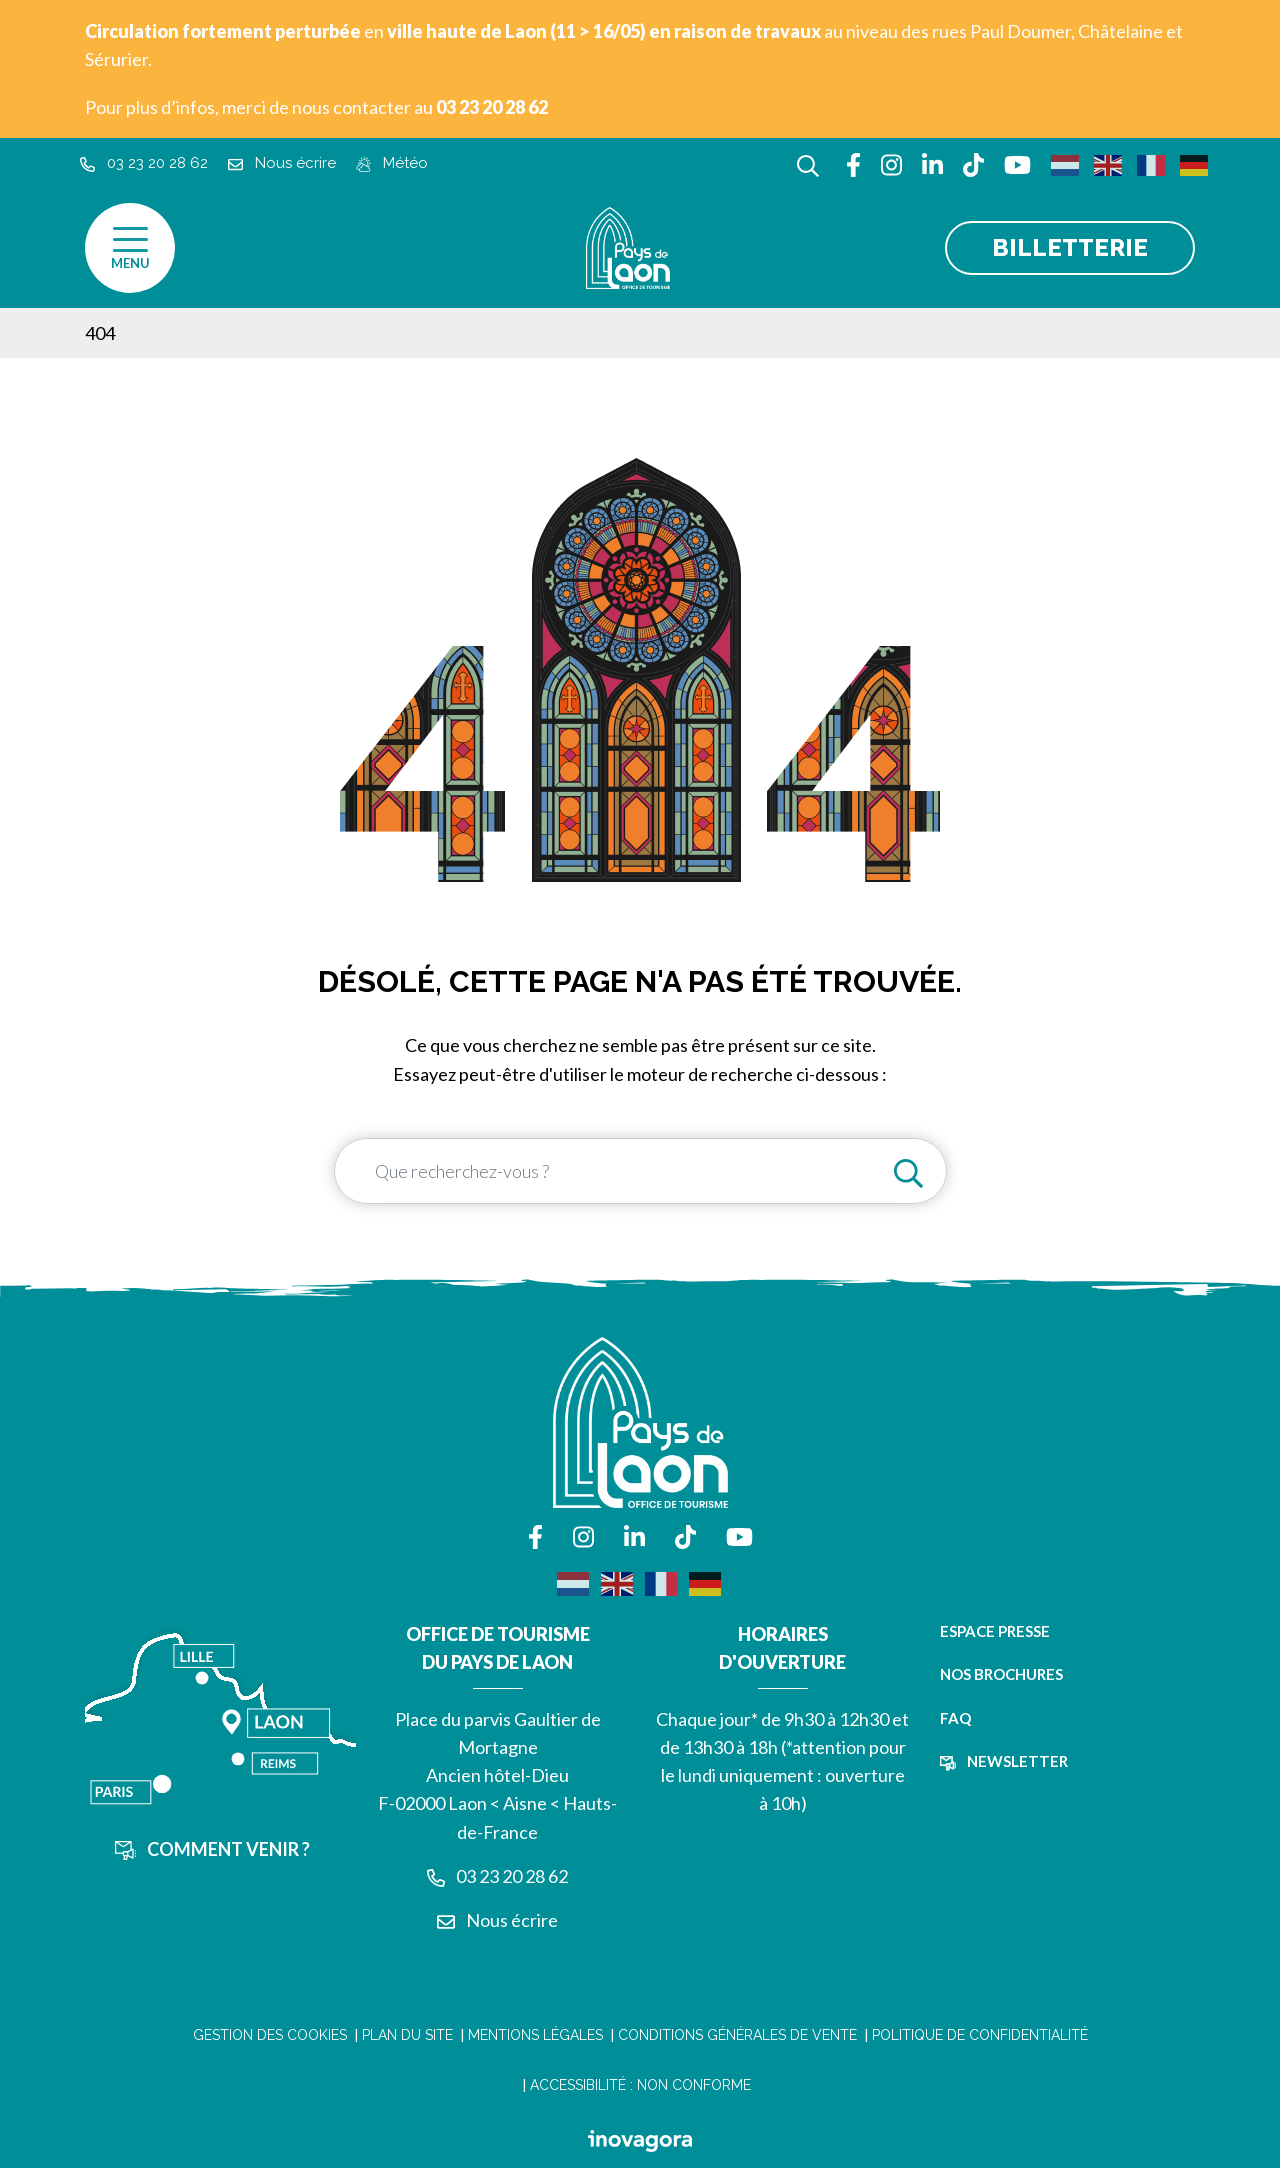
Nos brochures (1001, 1674)
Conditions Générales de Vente (737, 2035)
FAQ (955, 1718)
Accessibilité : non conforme (640, 2085)
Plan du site (407, 2035)
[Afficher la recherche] (808, 163)
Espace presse (995, 1631)
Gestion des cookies (270, 2035)
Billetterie (1070, 247)
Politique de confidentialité (980, 2035)
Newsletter (1004, 1761)
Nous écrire (497, 1920)
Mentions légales (535, 2035)
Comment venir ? (213, 1849)
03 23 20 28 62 (497, 1876)
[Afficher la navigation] (130, 248)
